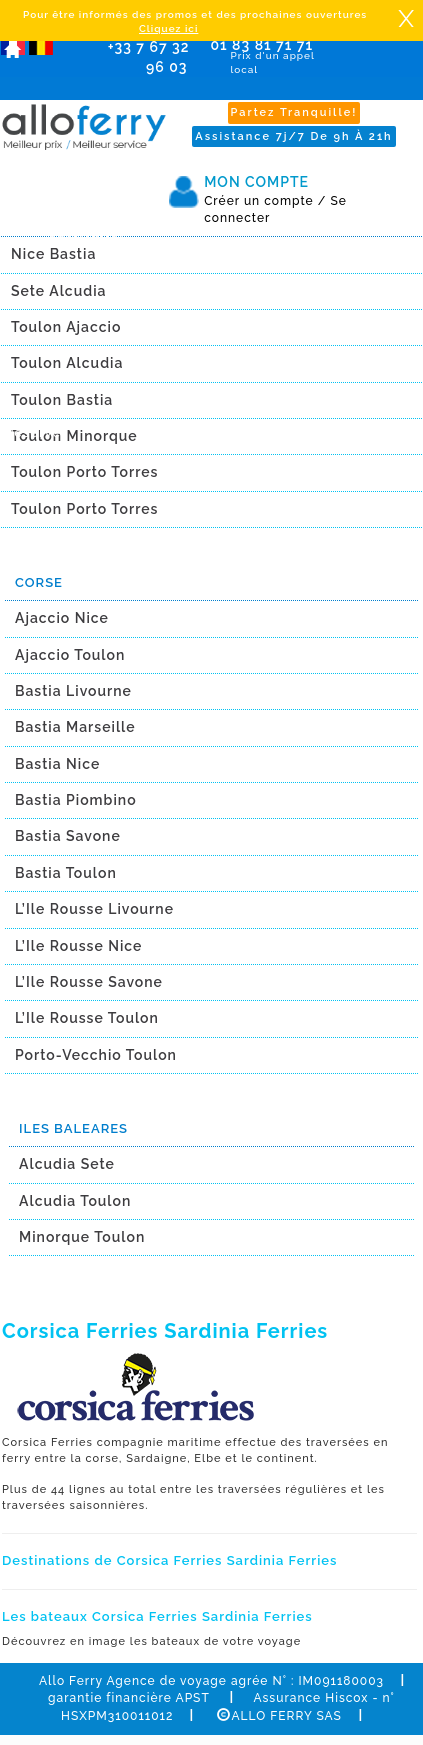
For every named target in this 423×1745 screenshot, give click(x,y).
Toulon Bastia (62, 400)
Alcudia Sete (67, 1164)
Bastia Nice (57, 764)
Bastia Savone (68, 836)
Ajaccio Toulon (70, 655)
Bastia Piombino (76, 800)
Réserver (36, 432)
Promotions (89, 268)
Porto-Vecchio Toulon (96, 1055)
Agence (75, 304)
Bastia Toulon (66, 873)
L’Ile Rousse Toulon (87, 1018)
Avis (62, 376)
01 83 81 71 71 (262, 57)
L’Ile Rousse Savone (89, 982)
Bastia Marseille (75, 727)
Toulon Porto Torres (84, 472)
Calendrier (86, 232)
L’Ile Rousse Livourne (94, 909)
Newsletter (88, 340)
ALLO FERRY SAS (279, 1716)
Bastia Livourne (73, 691)
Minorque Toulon (82, 1237)
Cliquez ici (168, 28)
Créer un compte (265, 201)
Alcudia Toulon (75, 1201)
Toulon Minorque (74, 436)
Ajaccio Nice (62, 618)
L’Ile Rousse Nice (78, 946)
